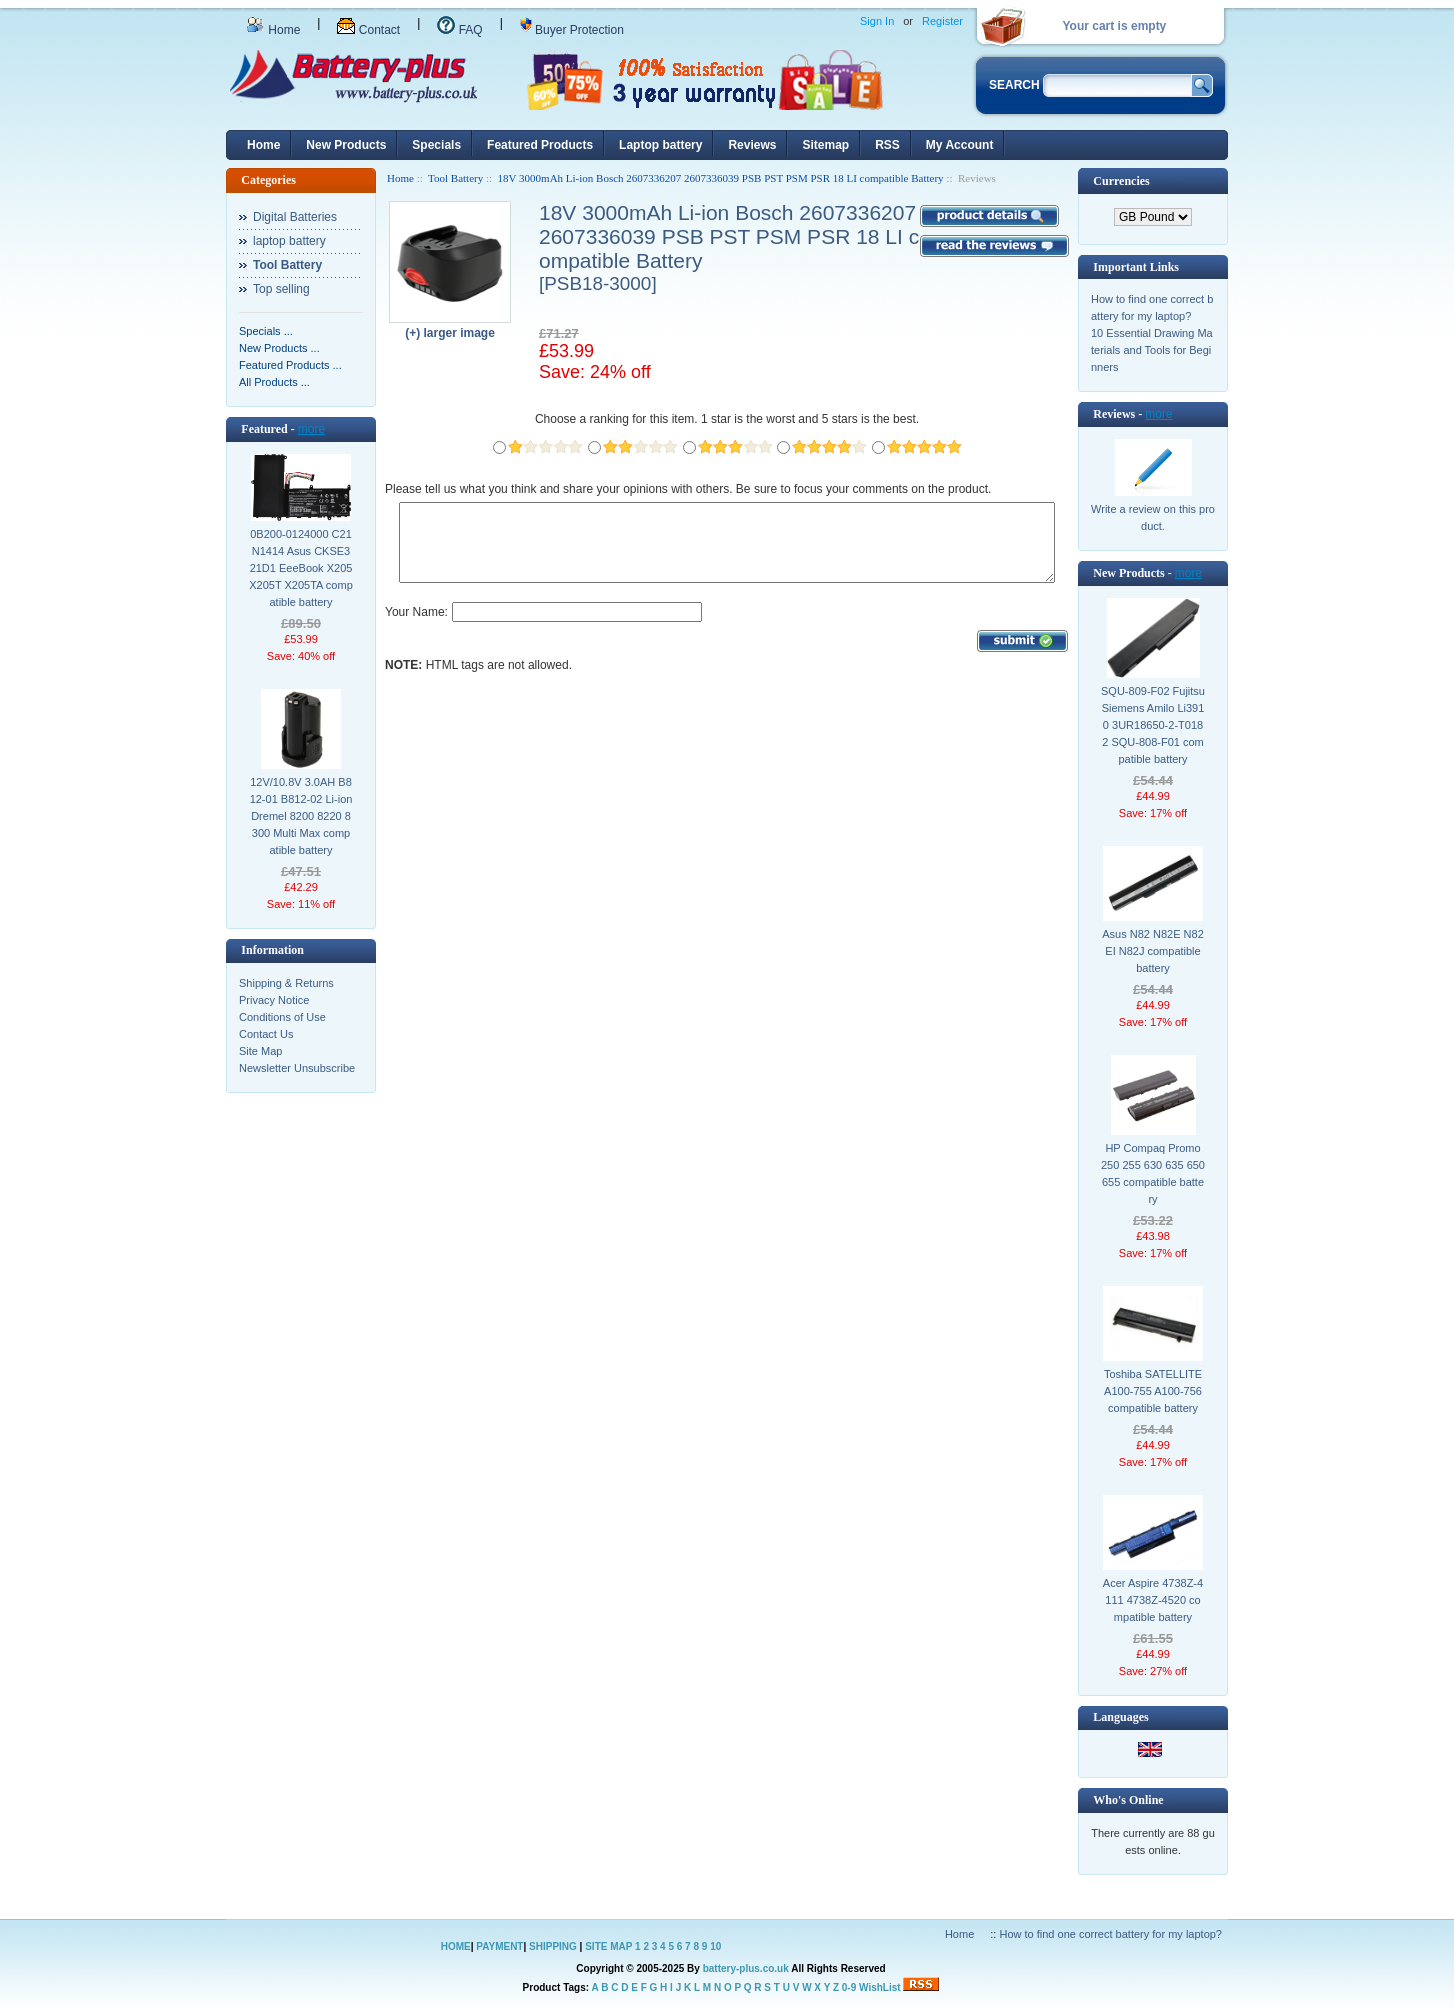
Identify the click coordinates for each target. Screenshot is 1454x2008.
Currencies (1121, 181)
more (311, 429)
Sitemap (825, 145)
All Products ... (274, 382)
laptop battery (289, 241)
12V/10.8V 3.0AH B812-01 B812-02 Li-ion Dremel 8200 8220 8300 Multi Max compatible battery (301, 816)
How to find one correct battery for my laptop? (1110, 1934)
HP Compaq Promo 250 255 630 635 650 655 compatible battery (1153, 1173)
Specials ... (266, 331)
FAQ (459, 30)
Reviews (752, 145)
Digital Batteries (295, 217)
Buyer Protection (572, 30)
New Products (346, 145)
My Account (960, 145)
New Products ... (279, 348)
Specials (436, 145)
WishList (880, 1987)
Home (273, 30)
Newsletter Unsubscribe (297, 1068)
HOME (456, 1946)
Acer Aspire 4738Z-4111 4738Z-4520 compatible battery (1153, 1600)
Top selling (281, 289)
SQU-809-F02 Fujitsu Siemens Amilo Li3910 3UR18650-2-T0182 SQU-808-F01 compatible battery (1153, 725)
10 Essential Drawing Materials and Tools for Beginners (1152, 350)
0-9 (849, 1987)
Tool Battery (455, 178)
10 (715, 1946)
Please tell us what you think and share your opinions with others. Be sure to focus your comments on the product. (688, 489)
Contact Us (266, 1034)
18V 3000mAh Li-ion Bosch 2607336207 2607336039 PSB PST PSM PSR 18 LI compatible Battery (721, 178)
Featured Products (540, 145)
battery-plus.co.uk (746, 1968)
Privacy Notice (274, 1000)
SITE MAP (608, 1946)
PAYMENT (499, 1946)
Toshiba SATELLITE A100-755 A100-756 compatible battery (1153, 1391)
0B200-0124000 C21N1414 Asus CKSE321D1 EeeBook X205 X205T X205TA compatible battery (301, 568)
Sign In (877, 21)
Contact (368, 30)
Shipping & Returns (286, 983)
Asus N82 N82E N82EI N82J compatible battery (1153, 951)
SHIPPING (553, 1946)
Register (942, 21)
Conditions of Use (282, 1017)
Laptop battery (660, 145)
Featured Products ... (290, 365)
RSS (887, 145)
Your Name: (416, 627)
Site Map (260, 1051)
